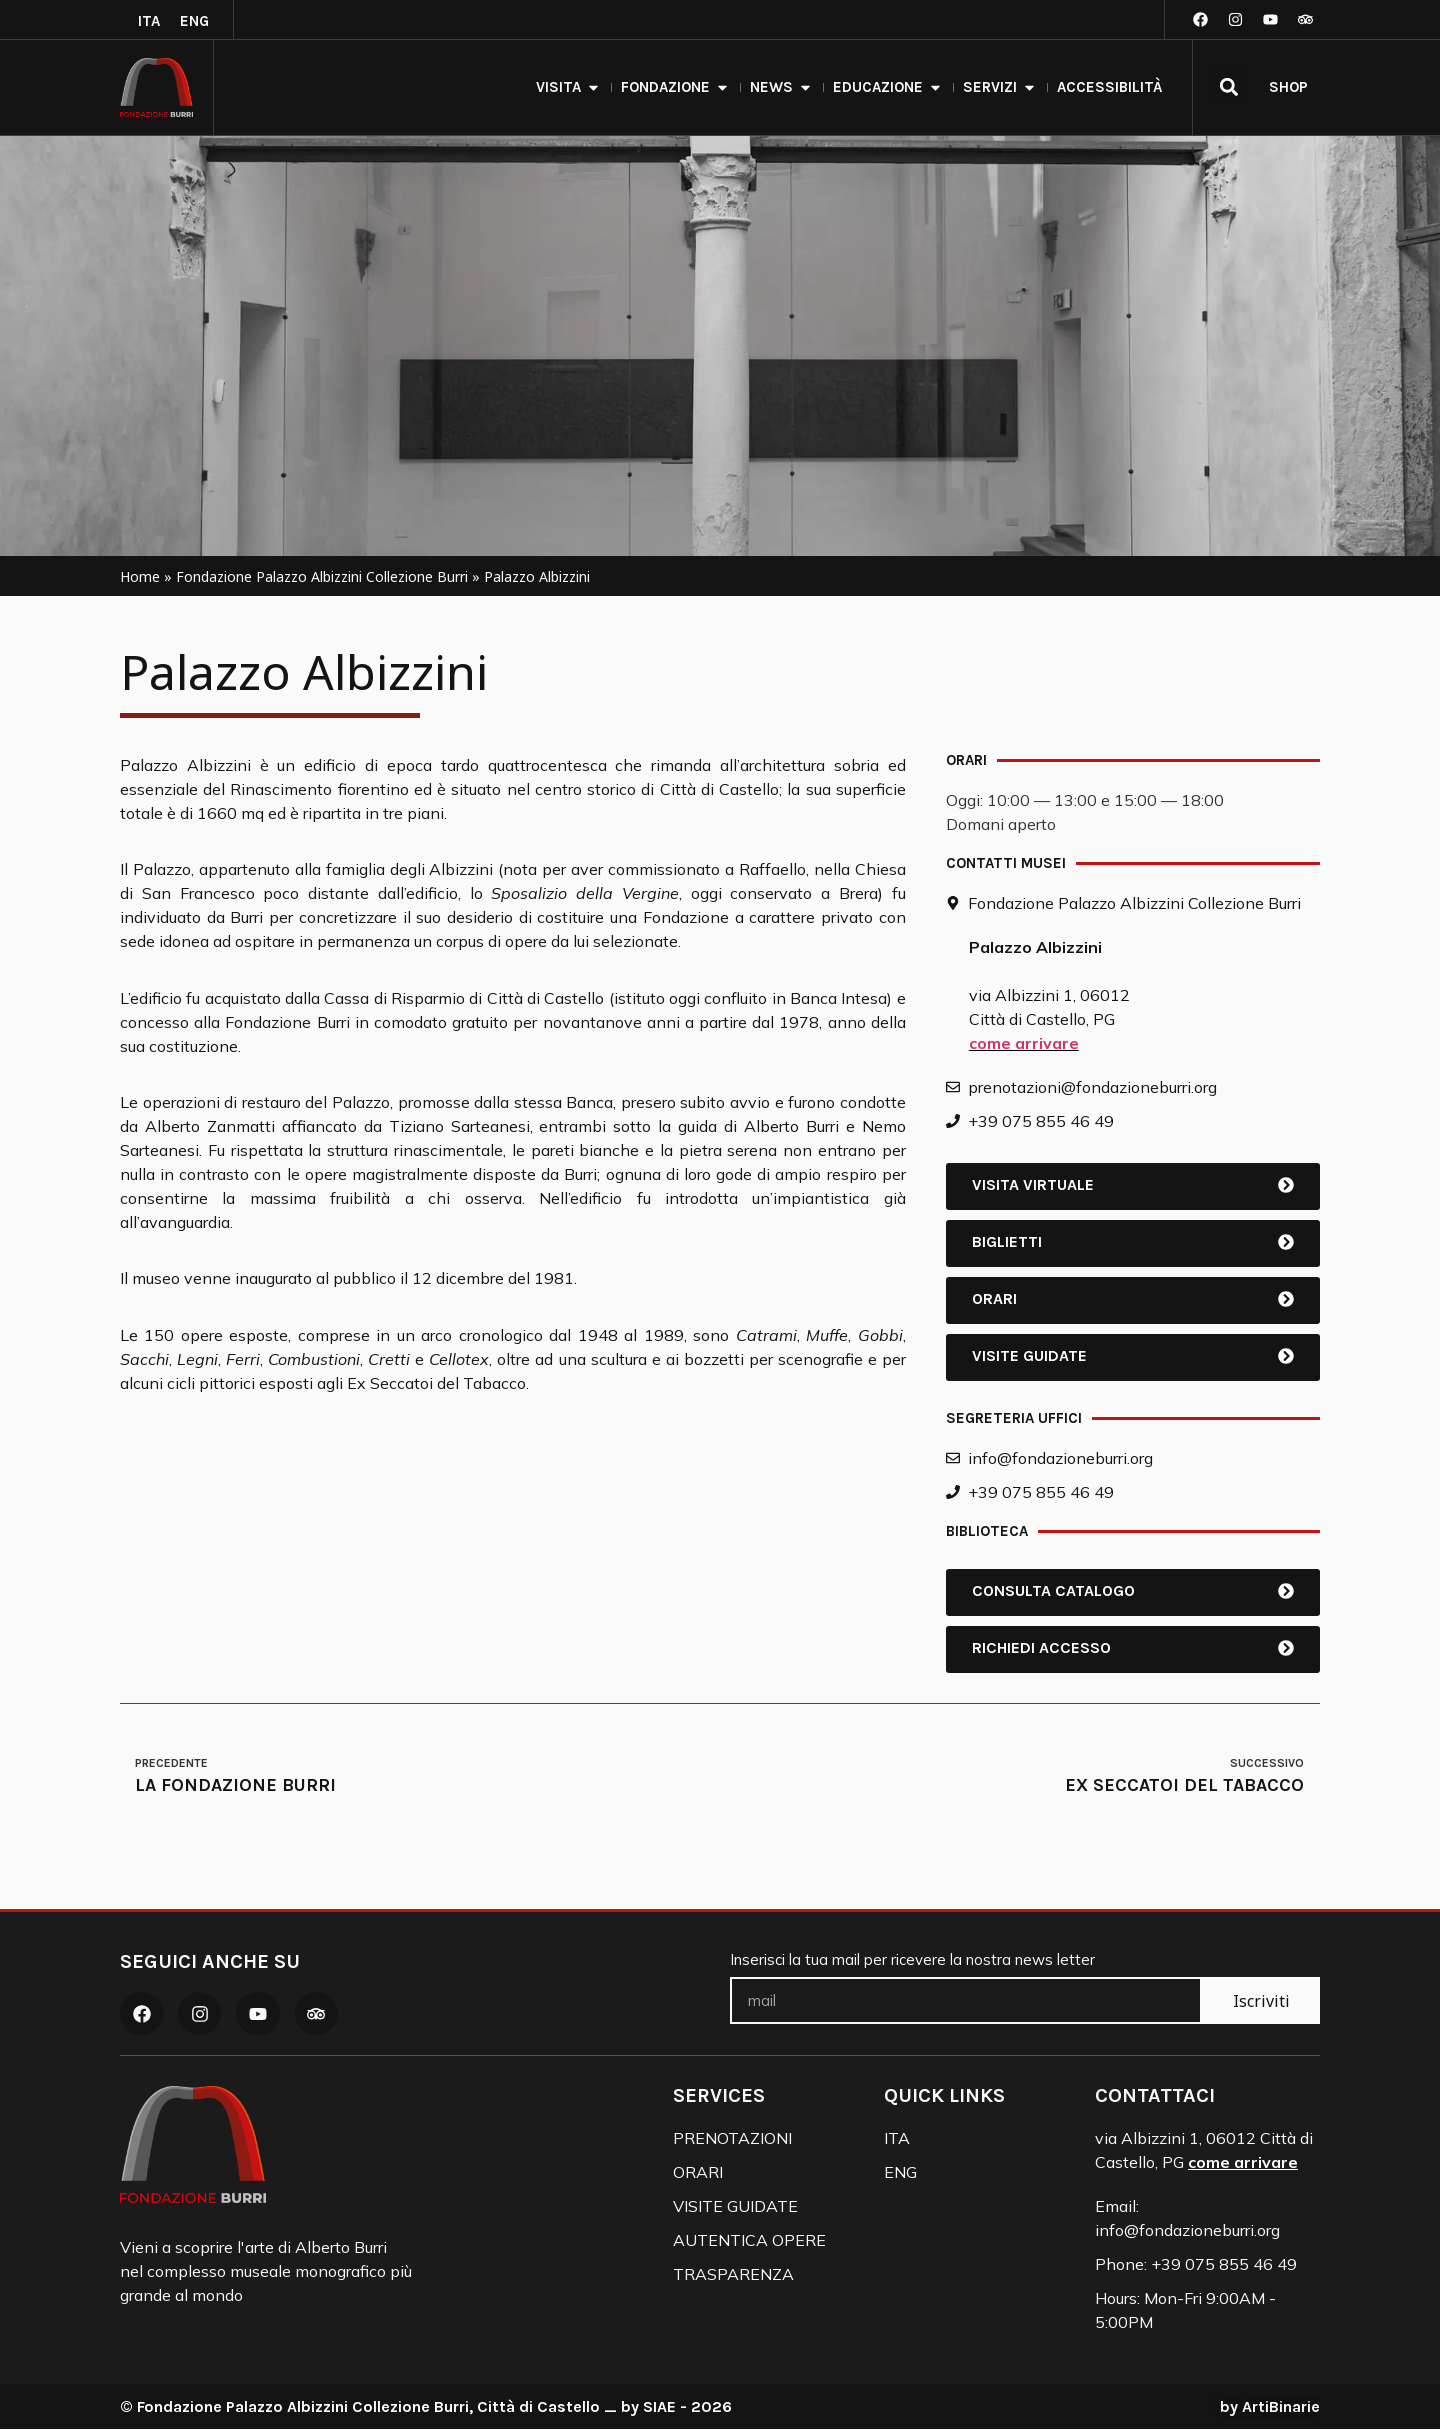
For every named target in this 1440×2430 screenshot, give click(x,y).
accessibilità (1109, 87)
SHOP (1288, 87)
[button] (1228, 86)
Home (140, 577)
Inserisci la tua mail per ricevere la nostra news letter (912, 1961)
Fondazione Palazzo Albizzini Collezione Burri (322, 577)
